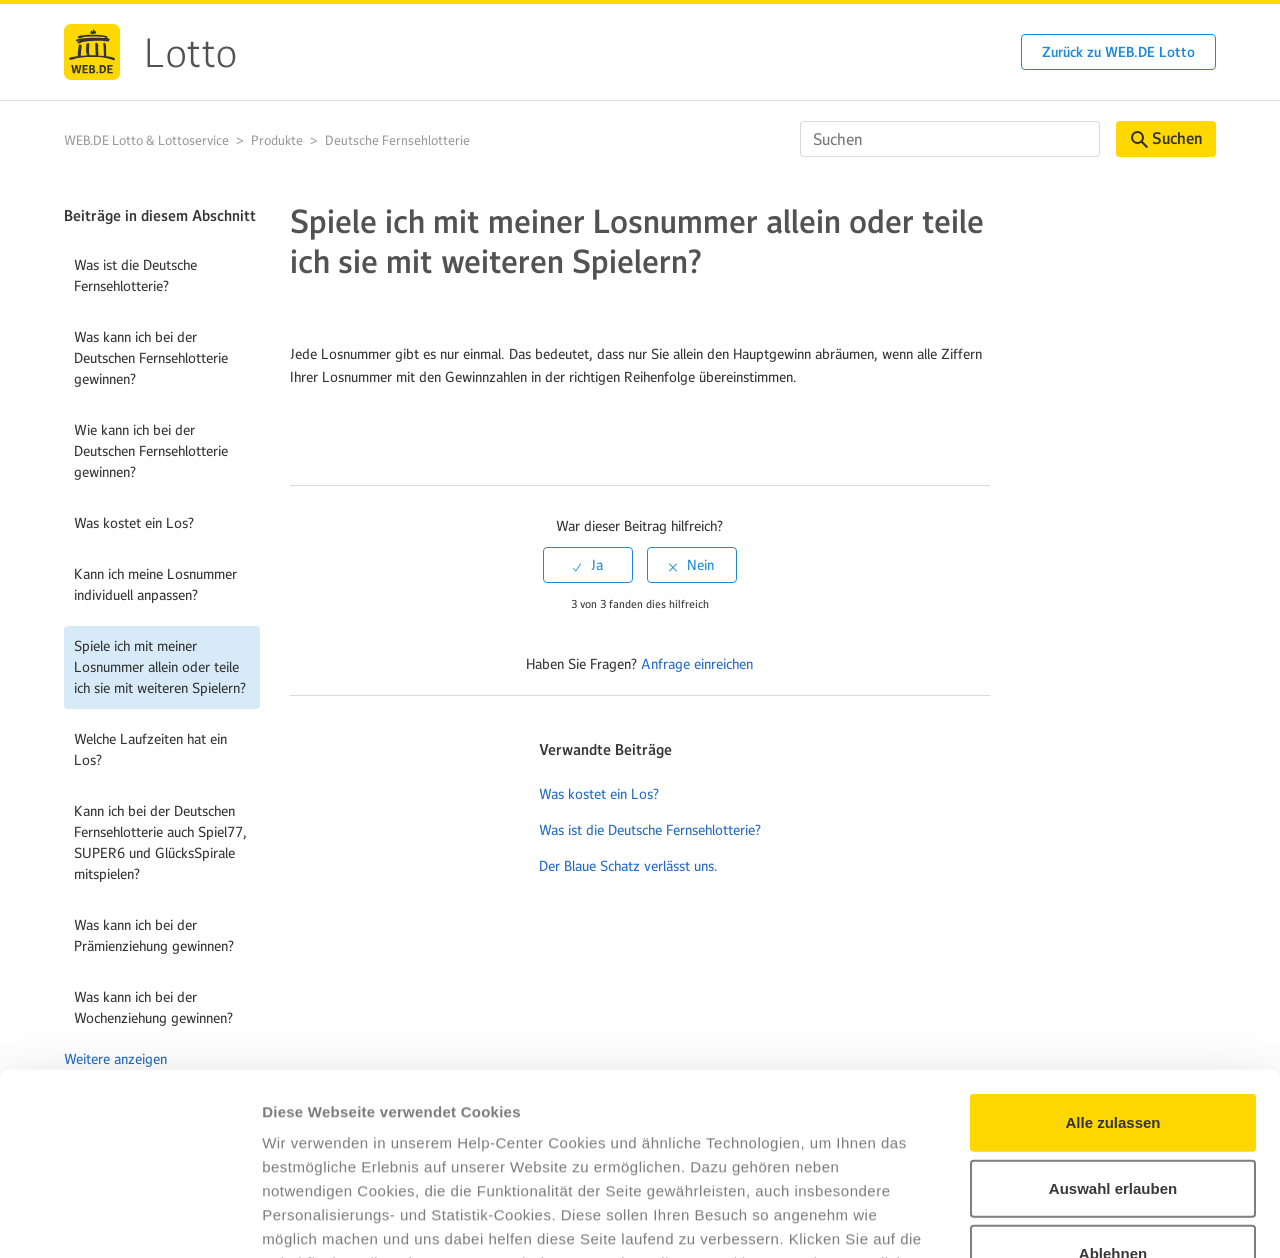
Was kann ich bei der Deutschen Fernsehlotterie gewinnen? (151, 358)
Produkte (277, 140)
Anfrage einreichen (697, 664)
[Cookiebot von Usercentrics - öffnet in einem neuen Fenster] (129, 1219)
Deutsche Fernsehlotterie (397, 140)
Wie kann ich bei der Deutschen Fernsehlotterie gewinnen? (151, 451)
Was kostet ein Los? (134, 523)
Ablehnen (1113, 1083)
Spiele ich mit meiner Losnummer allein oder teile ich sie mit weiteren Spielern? (160, 667)
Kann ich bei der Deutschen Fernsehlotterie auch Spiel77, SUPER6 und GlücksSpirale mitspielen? (160, 842)
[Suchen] (950, 139)
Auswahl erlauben (1113, 1017)
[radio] (588, 565)
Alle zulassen (1112, 952)
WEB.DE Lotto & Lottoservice (146, 140)
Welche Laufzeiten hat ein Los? (150, 749)
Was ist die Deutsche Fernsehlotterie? (135, 275)
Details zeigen (1063, 1218)
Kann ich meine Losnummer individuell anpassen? (155, 584)
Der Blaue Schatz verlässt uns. (628, 866)
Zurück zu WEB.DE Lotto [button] (1118, 52)
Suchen (1166, 138)
